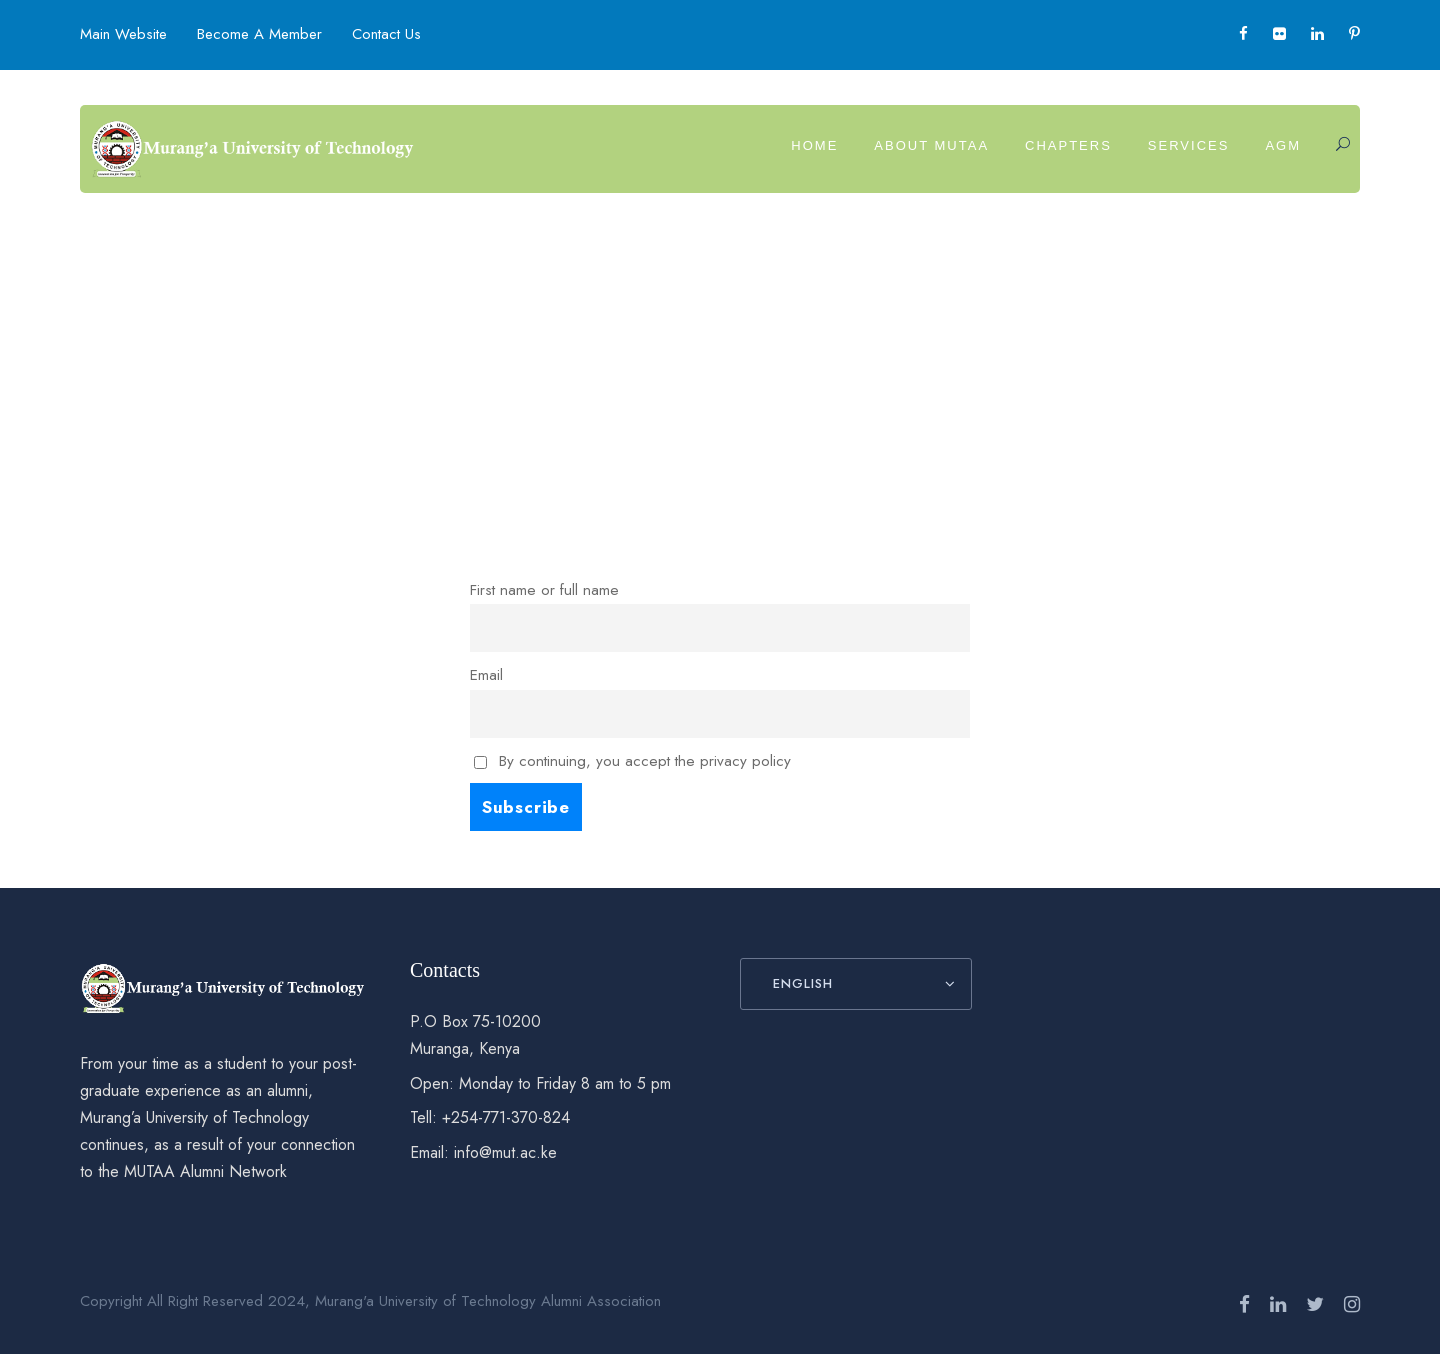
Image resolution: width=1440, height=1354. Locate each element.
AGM (1283, 145)
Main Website (123, 34)
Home (814, 145)
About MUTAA (931, 145)
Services (1189, 145)
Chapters (1068, 145)
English (803, 983)
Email (486, 675)
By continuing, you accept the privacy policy (632, 761)
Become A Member (259, 34)
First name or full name (544, 590)
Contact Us (386, 34)
